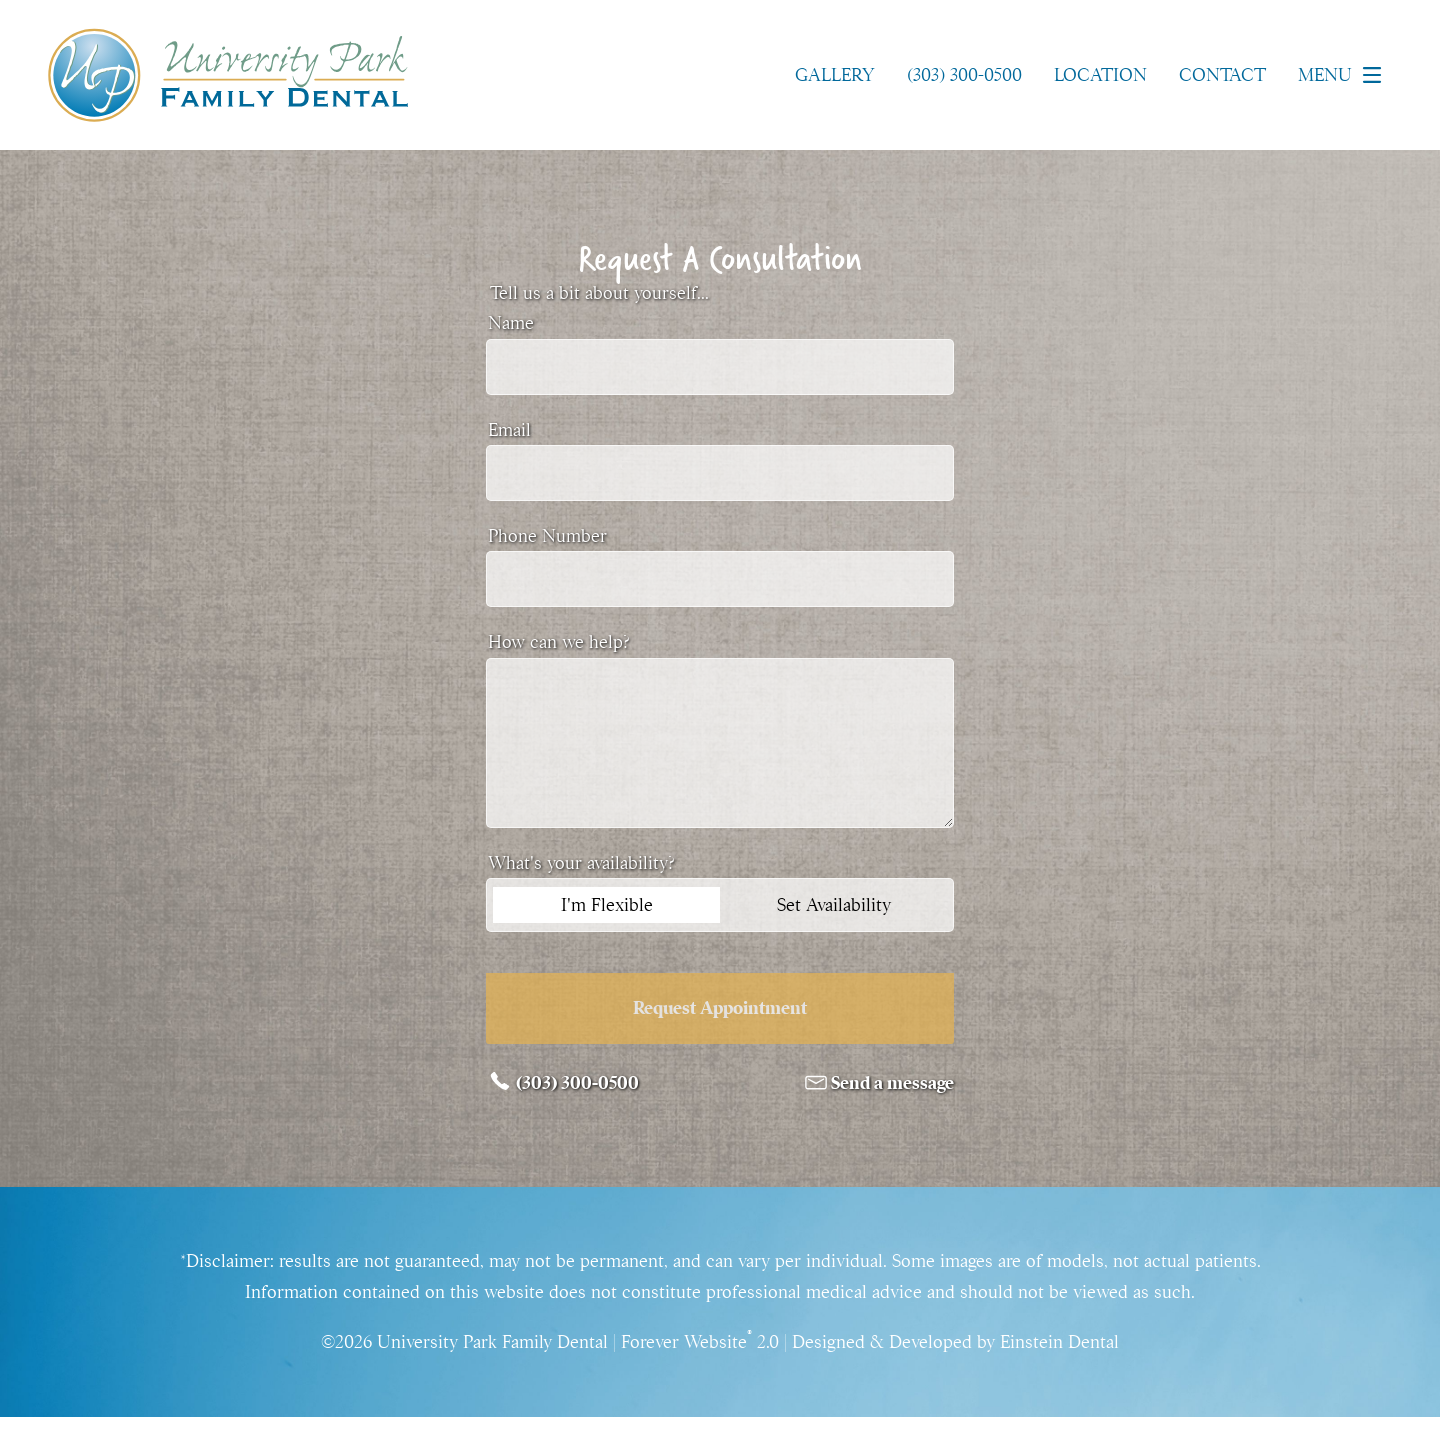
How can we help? (558, 642)
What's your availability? (581, 863)
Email (509, 430)
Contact (1222, 75)
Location (1100, 75)
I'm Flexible (607, 905)
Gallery (835, 75)
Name (511, 323)
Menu (1345, 75)
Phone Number (547, 536)
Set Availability (834, 905)
